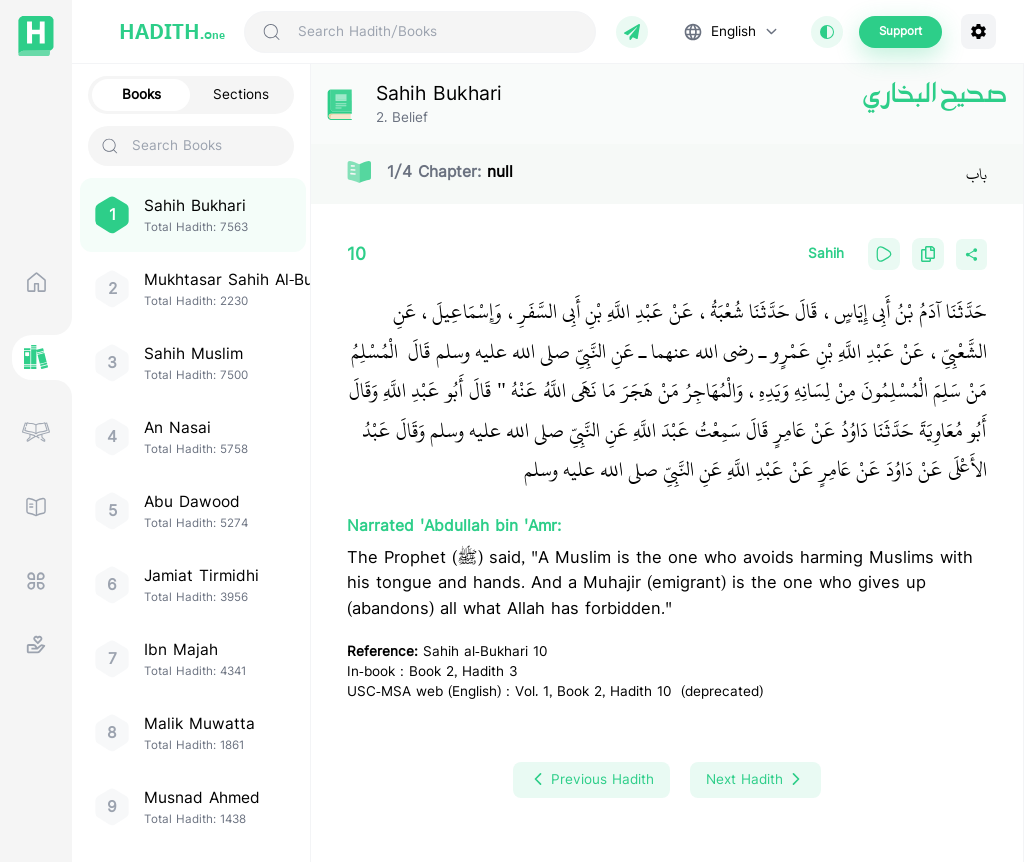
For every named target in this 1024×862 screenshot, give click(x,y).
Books (141, 95)
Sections (241, 95)
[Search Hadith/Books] (438, 32)
